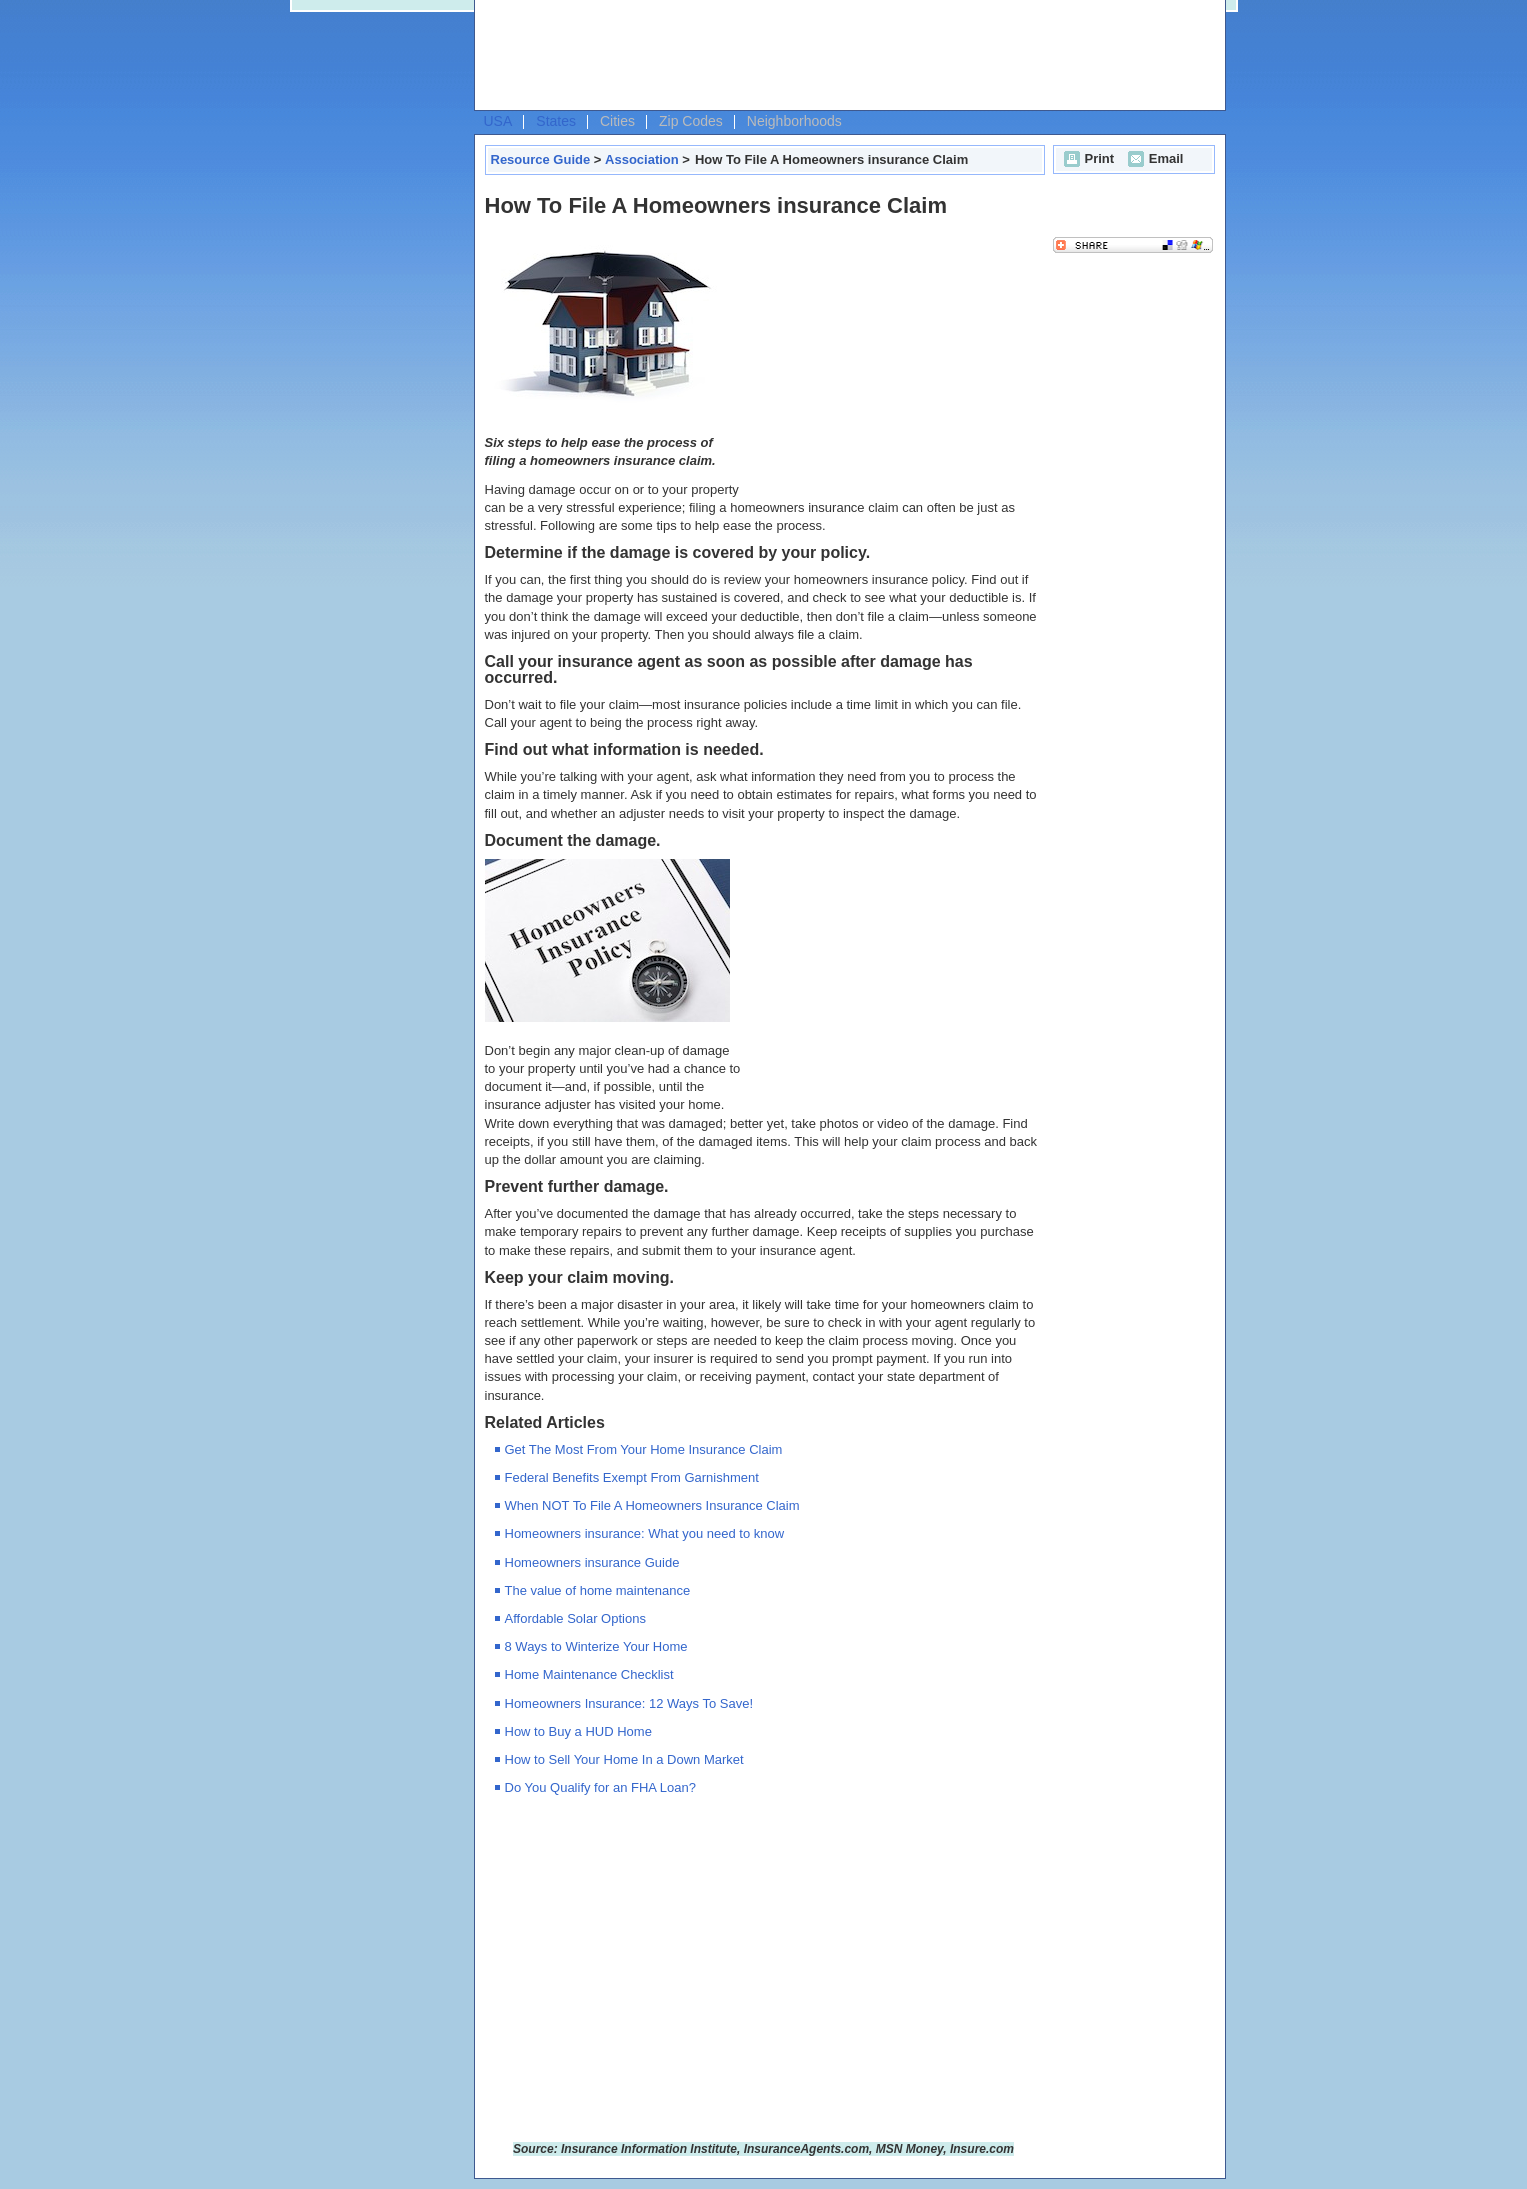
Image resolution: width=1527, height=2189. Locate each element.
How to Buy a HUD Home (578, 1731)
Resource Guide (541, 159)
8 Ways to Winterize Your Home (596, 1646)
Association (642, 159)
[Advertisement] (845, 56)
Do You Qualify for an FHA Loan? (601, 1787)
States (556, 121)
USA (498, 121)
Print (1087, 158)
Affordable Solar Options (575, 1618)
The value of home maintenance (598, 1590)
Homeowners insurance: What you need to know (645, 1533)
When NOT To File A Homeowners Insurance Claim (652, 1505)
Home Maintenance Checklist (589, 1674)
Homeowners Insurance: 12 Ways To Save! (629, 1703)
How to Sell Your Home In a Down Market (624, 1759)
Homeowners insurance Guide (592, 1562)
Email (1153, 158)
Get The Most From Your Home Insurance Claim (644, 1449)
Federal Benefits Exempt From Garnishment (632, 1477)
